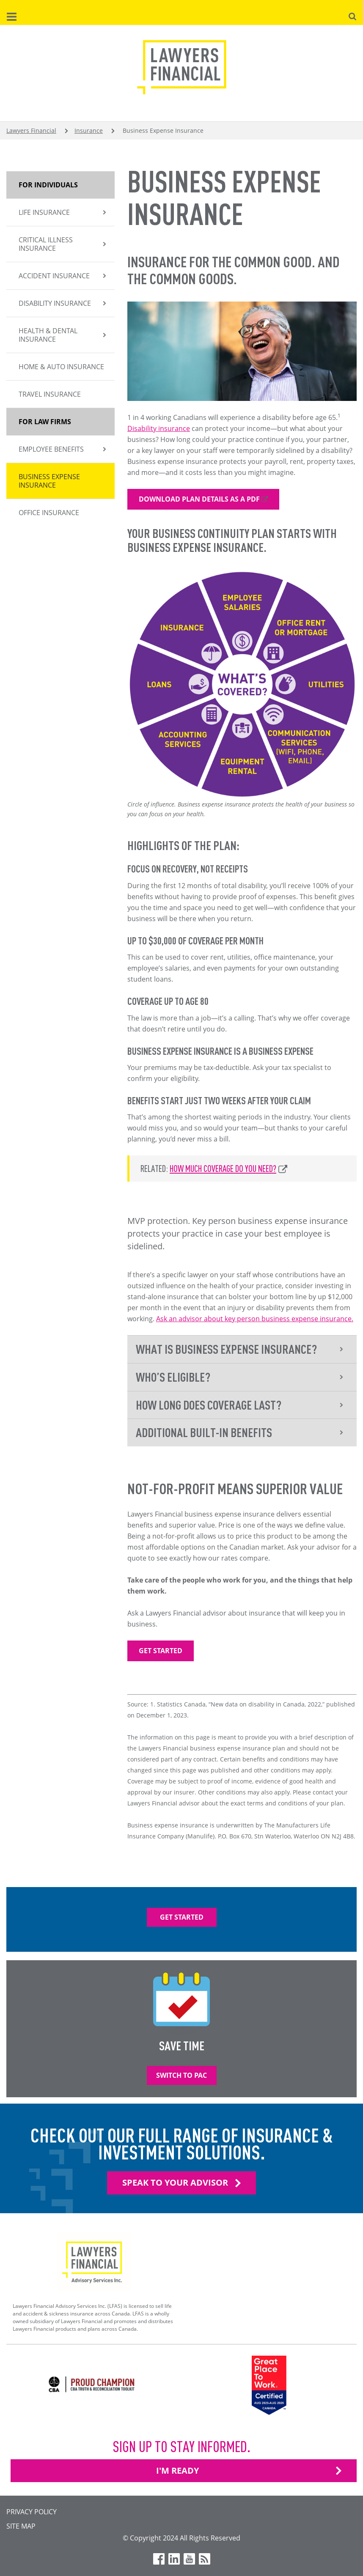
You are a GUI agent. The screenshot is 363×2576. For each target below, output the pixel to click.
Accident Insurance (54, 275)
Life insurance (44, 212)
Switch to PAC (181, 2075)
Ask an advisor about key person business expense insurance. (254, 1318)
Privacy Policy (31, 2511)
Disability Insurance (55, 303)
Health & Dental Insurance (48, 335)
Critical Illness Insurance (46, 244)
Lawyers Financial (31, 130)
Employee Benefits (51, 449)
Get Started (160, 1650)
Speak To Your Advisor (175, 2182)
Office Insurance (49, 512)
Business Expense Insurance (49, 481)
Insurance (88, 130)
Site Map (21, 2526)
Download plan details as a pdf (199, 499)
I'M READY (177, 2470)
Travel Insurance (50, 394)
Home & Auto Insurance (61, 366)
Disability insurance (158, 428)
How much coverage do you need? (223, 1168)
